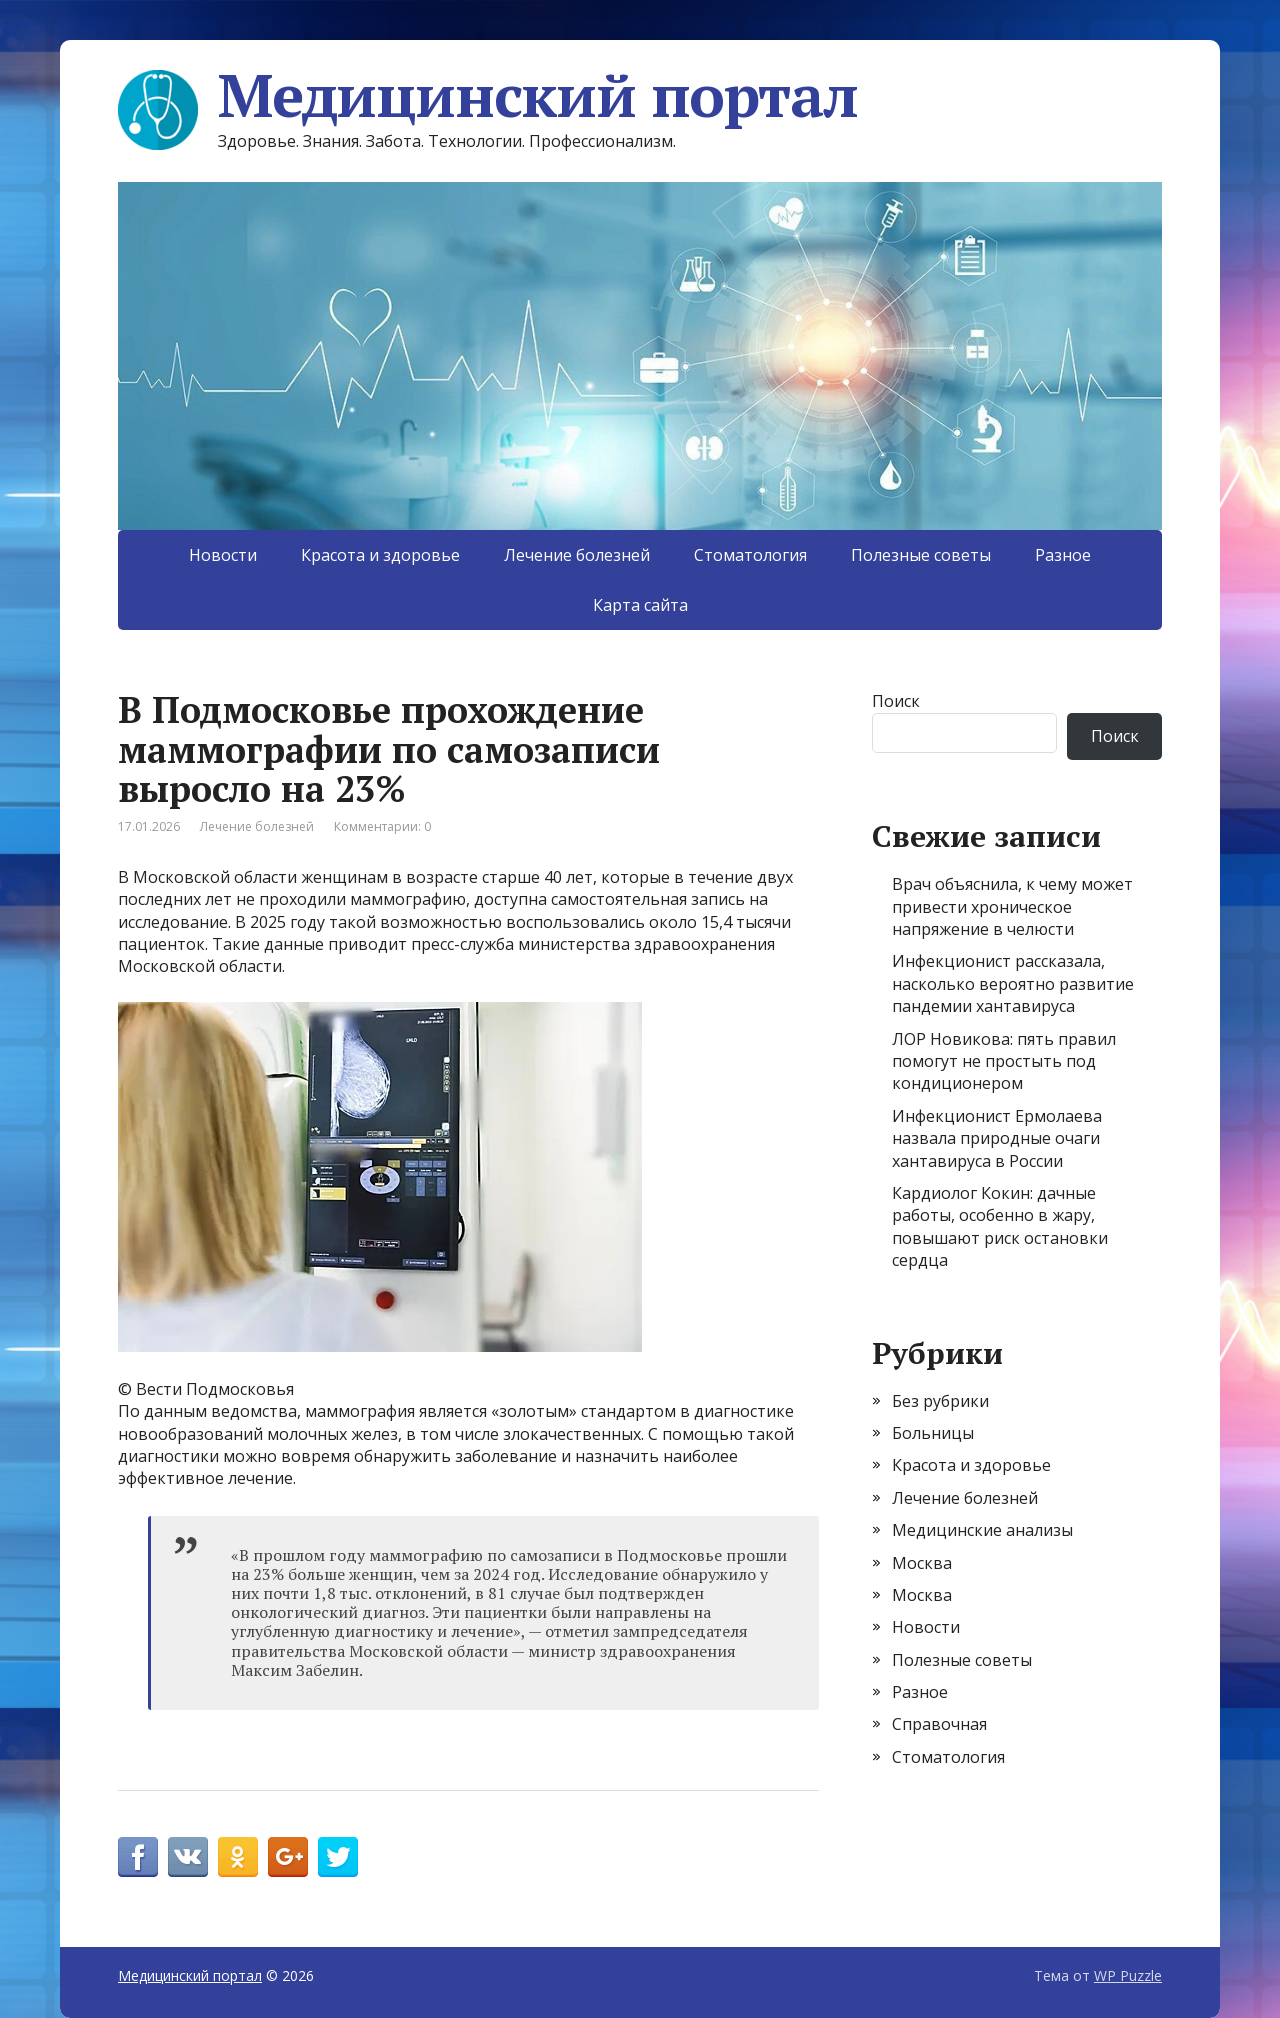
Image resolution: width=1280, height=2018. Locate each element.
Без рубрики (940, 1401)
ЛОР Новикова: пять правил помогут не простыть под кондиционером (1004, 1061)
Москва (922, 1563)
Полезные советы (921, 555)
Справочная (939, 1724)
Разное (1063, 555)
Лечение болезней (577, 555)
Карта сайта (640, 605)
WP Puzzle (1128, 1975)
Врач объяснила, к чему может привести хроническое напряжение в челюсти (1012, 906)
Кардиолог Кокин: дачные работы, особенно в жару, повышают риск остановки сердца (1000, 1226)
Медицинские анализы (982, 1530)
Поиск (896, 701)
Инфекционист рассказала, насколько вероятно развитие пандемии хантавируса (1013, 983)
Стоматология (750, 555)
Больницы (933, 1433)
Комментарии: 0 (382, 826)
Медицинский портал (487, 95)
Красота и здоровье (380, 555)
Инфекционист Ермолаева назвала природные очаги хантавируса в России (997, 1138)
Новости (223, 555)
